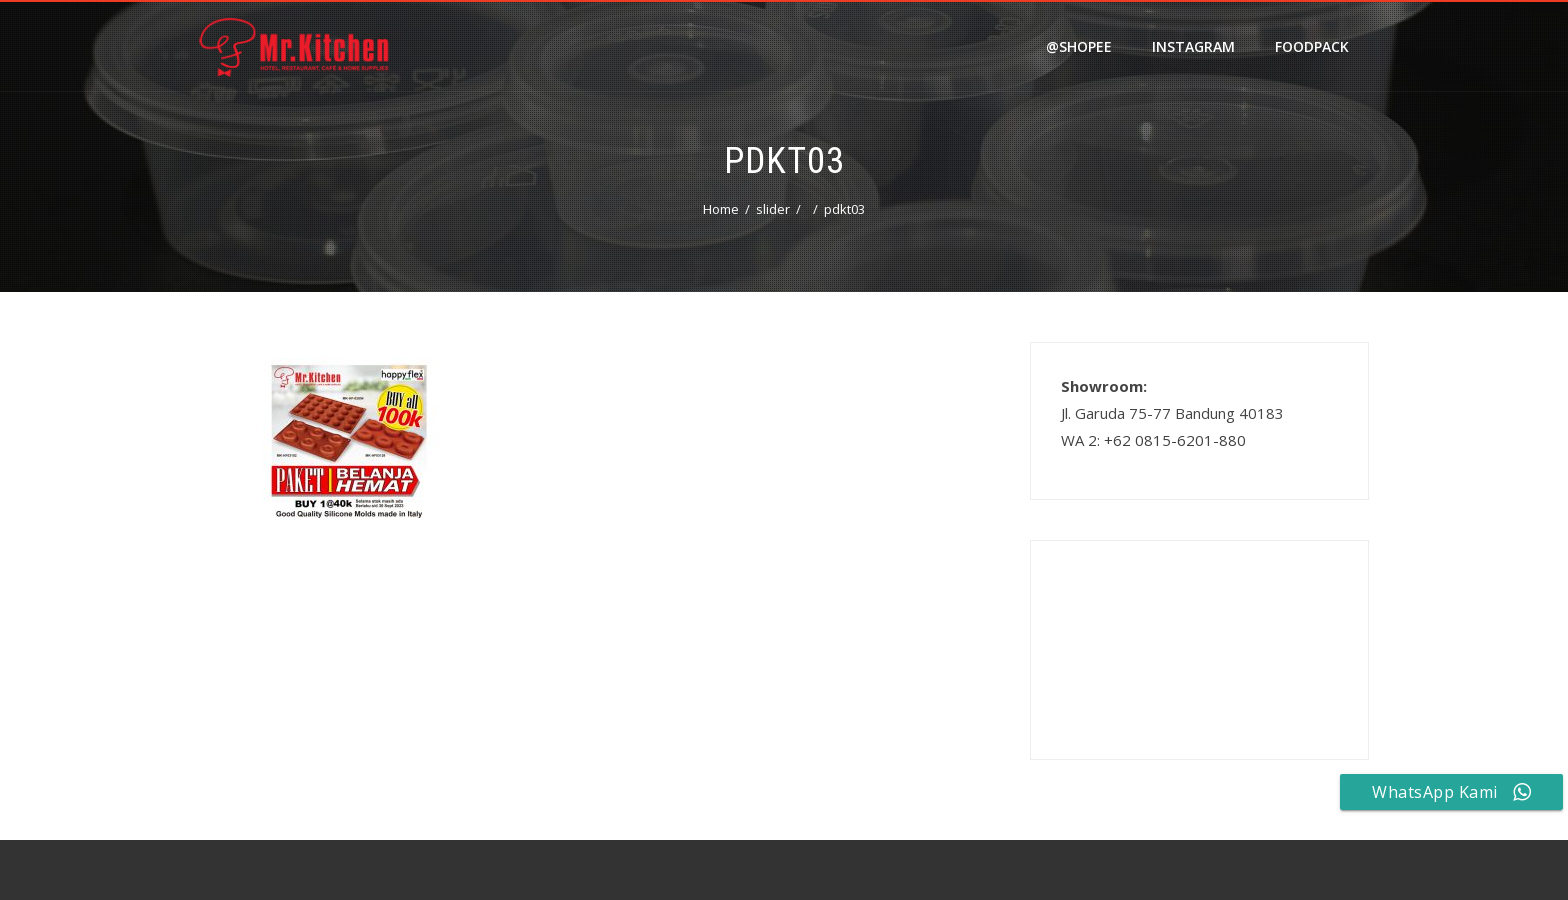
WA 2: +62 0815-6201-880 (1153, 440)
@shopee (1079, 46)
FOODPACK (1312, 46)
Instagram (1193, 46)
